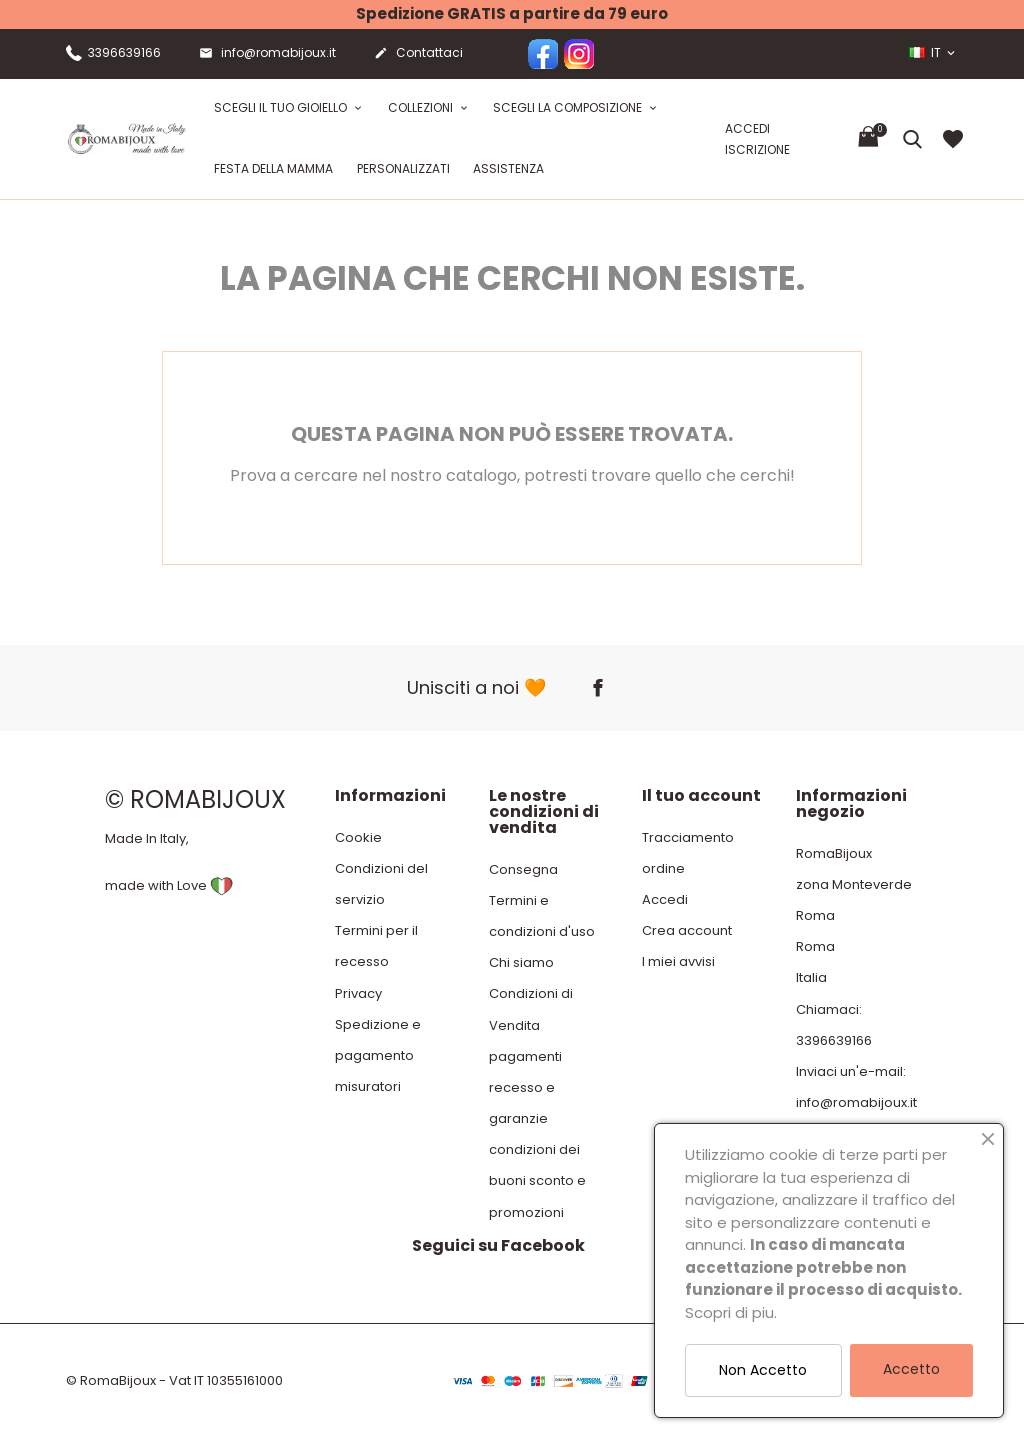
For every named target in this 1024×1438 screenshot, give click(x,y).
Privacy (358, 993)
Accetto (911, 1369)
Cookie (358, 837)
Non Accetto (763, 1370)
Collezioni (422, 107)
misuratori (368, 1086)
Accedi (665, 899)
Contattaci (418, 54)
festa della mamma (273, 168)
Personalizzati (403, 168)
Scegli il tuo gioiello (282, 107)
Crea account (687, 930)
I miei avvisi (678, 961)
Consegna (523, 869)
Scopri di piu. (731, 1312)
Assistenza (508, 168)
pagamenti (525, 1056)
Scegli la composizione (569, 107)
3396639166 (113, 52)
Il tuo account (701, 795)
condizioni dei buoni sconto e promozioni (537, 1180)
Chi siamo (521, 962)
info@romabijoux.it (267, 54)
